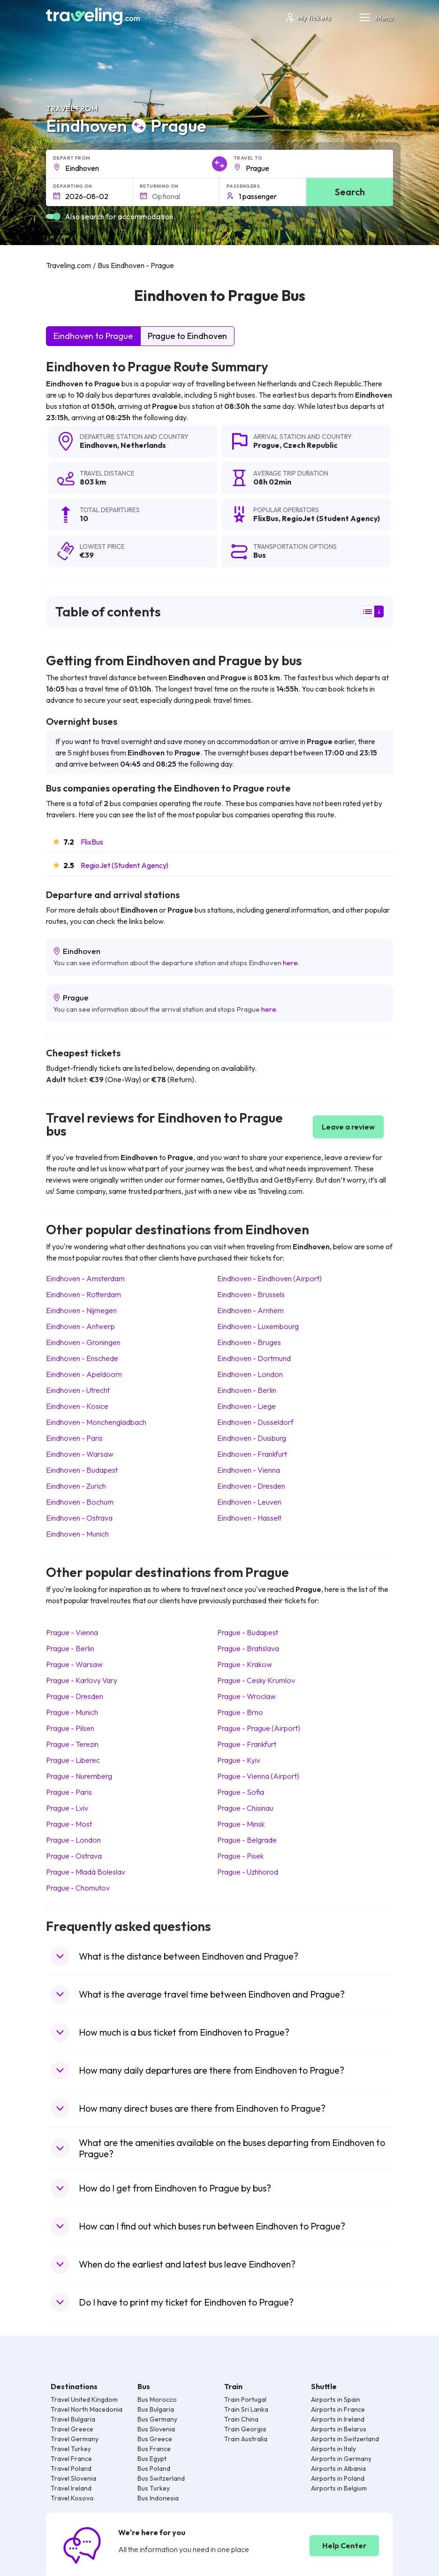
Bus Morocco (157, 2399)
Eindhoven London (250, 1374)
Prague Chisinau (245, 1808)
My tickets (307, 17)
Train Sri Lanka (246, 2409)
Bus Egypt (152, 2458)
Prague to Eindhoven (187, 336)
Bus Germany (157, 2419)
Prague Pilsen (70, 1728)
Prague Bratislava (248, 1648)
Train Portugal (245, 2399)
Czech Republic (310, 445)
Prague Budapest (247, 1632)
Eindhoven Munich (77, 1533)
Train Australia (245, 2439)
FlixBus (92, 841)
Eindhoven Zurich (76, 1486)
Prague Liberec (73, 1760)
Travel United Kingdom (84, 2399)
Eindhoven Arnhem (250, 1310)
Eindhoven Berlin (246, 1390)
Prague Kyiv (238, 1760)
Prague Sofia (240, 1792)
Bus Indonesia (158, 2498)
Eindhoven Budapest (82, 1470)
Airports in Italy (333, 2449)
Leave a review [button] (348, 1126)
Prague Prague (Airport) (258, 1728)
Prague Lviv (67, 1808)
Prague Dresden (74, 1696)
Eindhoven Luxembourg (258, 1326)
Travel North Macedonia (86, 2409)
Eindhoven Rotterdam (83, 1294)
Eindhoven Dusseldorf (255, 1422)
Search (350, 192)
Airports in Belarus (338, 2429)
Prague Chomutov (78, 1887)
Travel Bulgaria (73, 2419)
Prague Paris (69, 1792)
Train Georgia (245, 2429)
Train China (241, 2419)
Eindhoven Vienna (248, 1470)
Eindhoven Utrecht (78, 1390)
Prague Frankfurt (246, 1744)
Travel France (71, 2458)
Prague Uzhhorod (247, 1871)
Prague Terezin (72, 1744)
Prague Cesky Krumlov (256, 1680)
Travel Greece (72, 2429)
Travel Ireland (71, 2488)
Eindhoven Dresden (251, 1486)
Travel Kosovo (72, 2498)
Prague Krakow (244, 1664)
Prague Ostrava (74, 1856)
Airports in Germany (341, 2458)
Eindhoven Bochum (80, 1502)
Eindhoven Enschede (82, 1358)
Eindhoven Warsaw (80, 1454)
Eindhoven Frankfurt (252, 1454)
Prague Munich (72, 1712)
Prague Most (69, 1824)
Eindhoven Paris (74, 1438)
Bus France (154, 2449)
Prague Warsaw (74, 1664)
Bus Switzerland (161, 2478)
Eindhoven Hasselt (249, 1518)
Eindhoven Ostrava (79, 1518)
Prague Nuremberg (79, 1776)
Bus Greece (154, 2439)
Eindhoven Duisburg (251, 1438)
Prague (266, 445)
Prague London (73, 1840)
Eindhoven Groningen (83, 1342)
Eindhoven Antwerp (80, 1326)
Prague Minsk (241, 1824)
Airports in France (338, 2409)
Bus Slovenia (156, 2429)
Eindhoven (98, 445)
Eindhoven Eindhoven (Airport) (269, 1278)
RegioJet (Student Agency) (124, 865)
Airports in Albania (338, 2468)
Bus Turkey (153, 2488)
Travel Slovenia (73, 2478)
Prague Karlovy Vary (81, 1680)
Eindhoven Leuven (249, 1502)
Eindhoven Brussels (251, 1294)
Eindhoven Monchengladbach (96, 1422)
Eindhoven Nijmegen (81, 1310)
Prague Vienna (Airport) (258, 1776)
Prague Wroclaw (246, 1696)
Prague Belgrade (247, 1840)
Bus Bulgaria (155, 2409)
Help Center (344, 2545)
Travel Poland (71, 2468)
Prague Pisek (240, 1856)
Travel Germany (74, 2439)
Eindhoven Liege (246, 1406)
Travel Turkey (71, 2449)
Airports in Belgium (339, 2488)
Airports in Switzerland (345, 2439)
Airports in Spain (335, 2399)
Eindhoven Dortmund (254, 1358)
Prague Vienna (72, 1632)
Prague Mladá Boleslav (85, 1871)
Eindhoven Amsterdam (85, 1278)
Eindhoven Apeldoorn (84, 1374)
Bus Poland (153, 2468)
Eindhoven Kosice (77, 1406)
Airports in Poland (337, 2478)
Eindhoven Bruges (249, 1342)
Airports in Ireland (337, 2419)
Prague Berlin (70, 1648)
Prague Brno (240, 1712)
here (290, 962)
